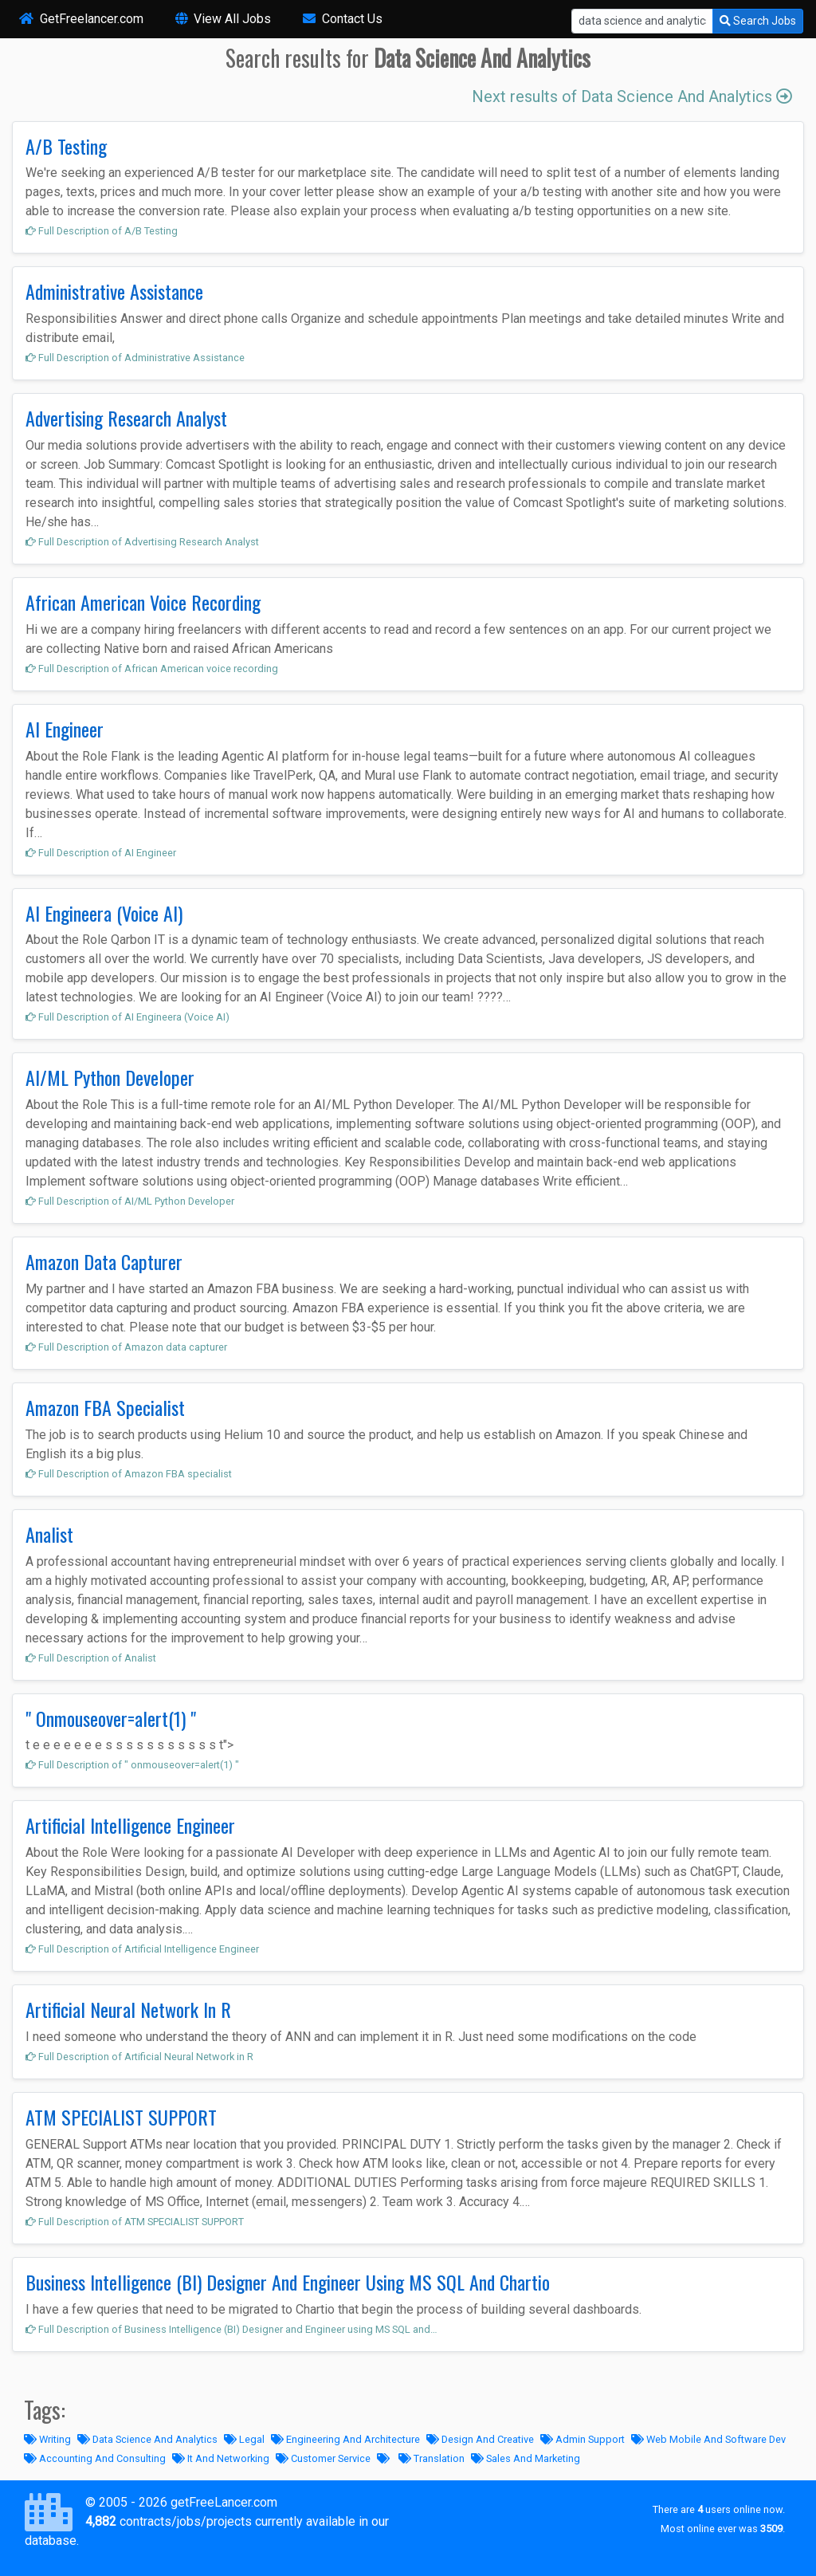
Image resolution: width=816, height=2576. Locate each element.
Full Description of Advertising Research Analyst (142, 542)
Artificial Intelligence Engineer (130, 1825)
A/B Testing (66, 146)
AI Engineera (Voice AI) (104, 913)
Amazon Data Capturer (104, 1261)
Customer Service (323, 2458)
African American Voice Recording (143, 602)
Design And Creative (480, 2439)
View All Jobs (223, 18)
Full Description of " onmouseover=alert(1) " (132, 1765)
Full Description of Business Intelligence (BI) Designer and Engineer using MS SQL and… (231, 2329)
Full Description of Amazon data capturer (126, 1347)
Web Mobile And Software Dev (708, 2439)
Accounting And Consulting (95, 2458)
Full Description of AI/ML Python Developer (130, 1201)
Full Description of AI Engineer (101, 853)
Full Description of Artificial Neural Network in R (139, 2057)
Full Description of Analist (91, 1658)
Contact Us (342, 18)
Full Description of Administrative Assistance (135, 358)
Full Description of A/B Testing (102, 231)
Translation (431, 2458)
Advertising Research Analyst (126, 417)
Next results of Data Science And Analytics (632, 96)
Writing (47, 2439)
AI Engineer (65, 728)
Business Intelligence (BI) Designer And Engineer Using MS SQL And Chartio (288, 2281)
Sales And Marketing (525, 2458)
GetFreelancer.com (81, 18)
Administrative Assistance (114, 291)
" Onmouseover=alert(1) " (111, 1718)
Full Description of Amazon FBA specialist (129, 1474)
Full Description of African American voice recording (152, 668)
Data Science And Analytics (147, 2439)
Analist (49, 1534)
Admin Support (582, 2439)
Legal (244, 2439)
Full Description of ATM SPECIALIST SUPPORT (135, 2222)
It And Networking (220, 2458)
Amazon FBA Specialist (105, 1407)
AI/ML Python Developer (110, 1077)
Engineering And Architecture (345, 2439)
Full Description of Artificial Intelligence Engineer (142, 1949)
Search (758, 20)
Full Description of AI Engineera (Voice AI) (128, 1017)
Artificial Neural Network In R (128, 2009)
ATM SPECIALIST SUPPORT (121, 2116)
